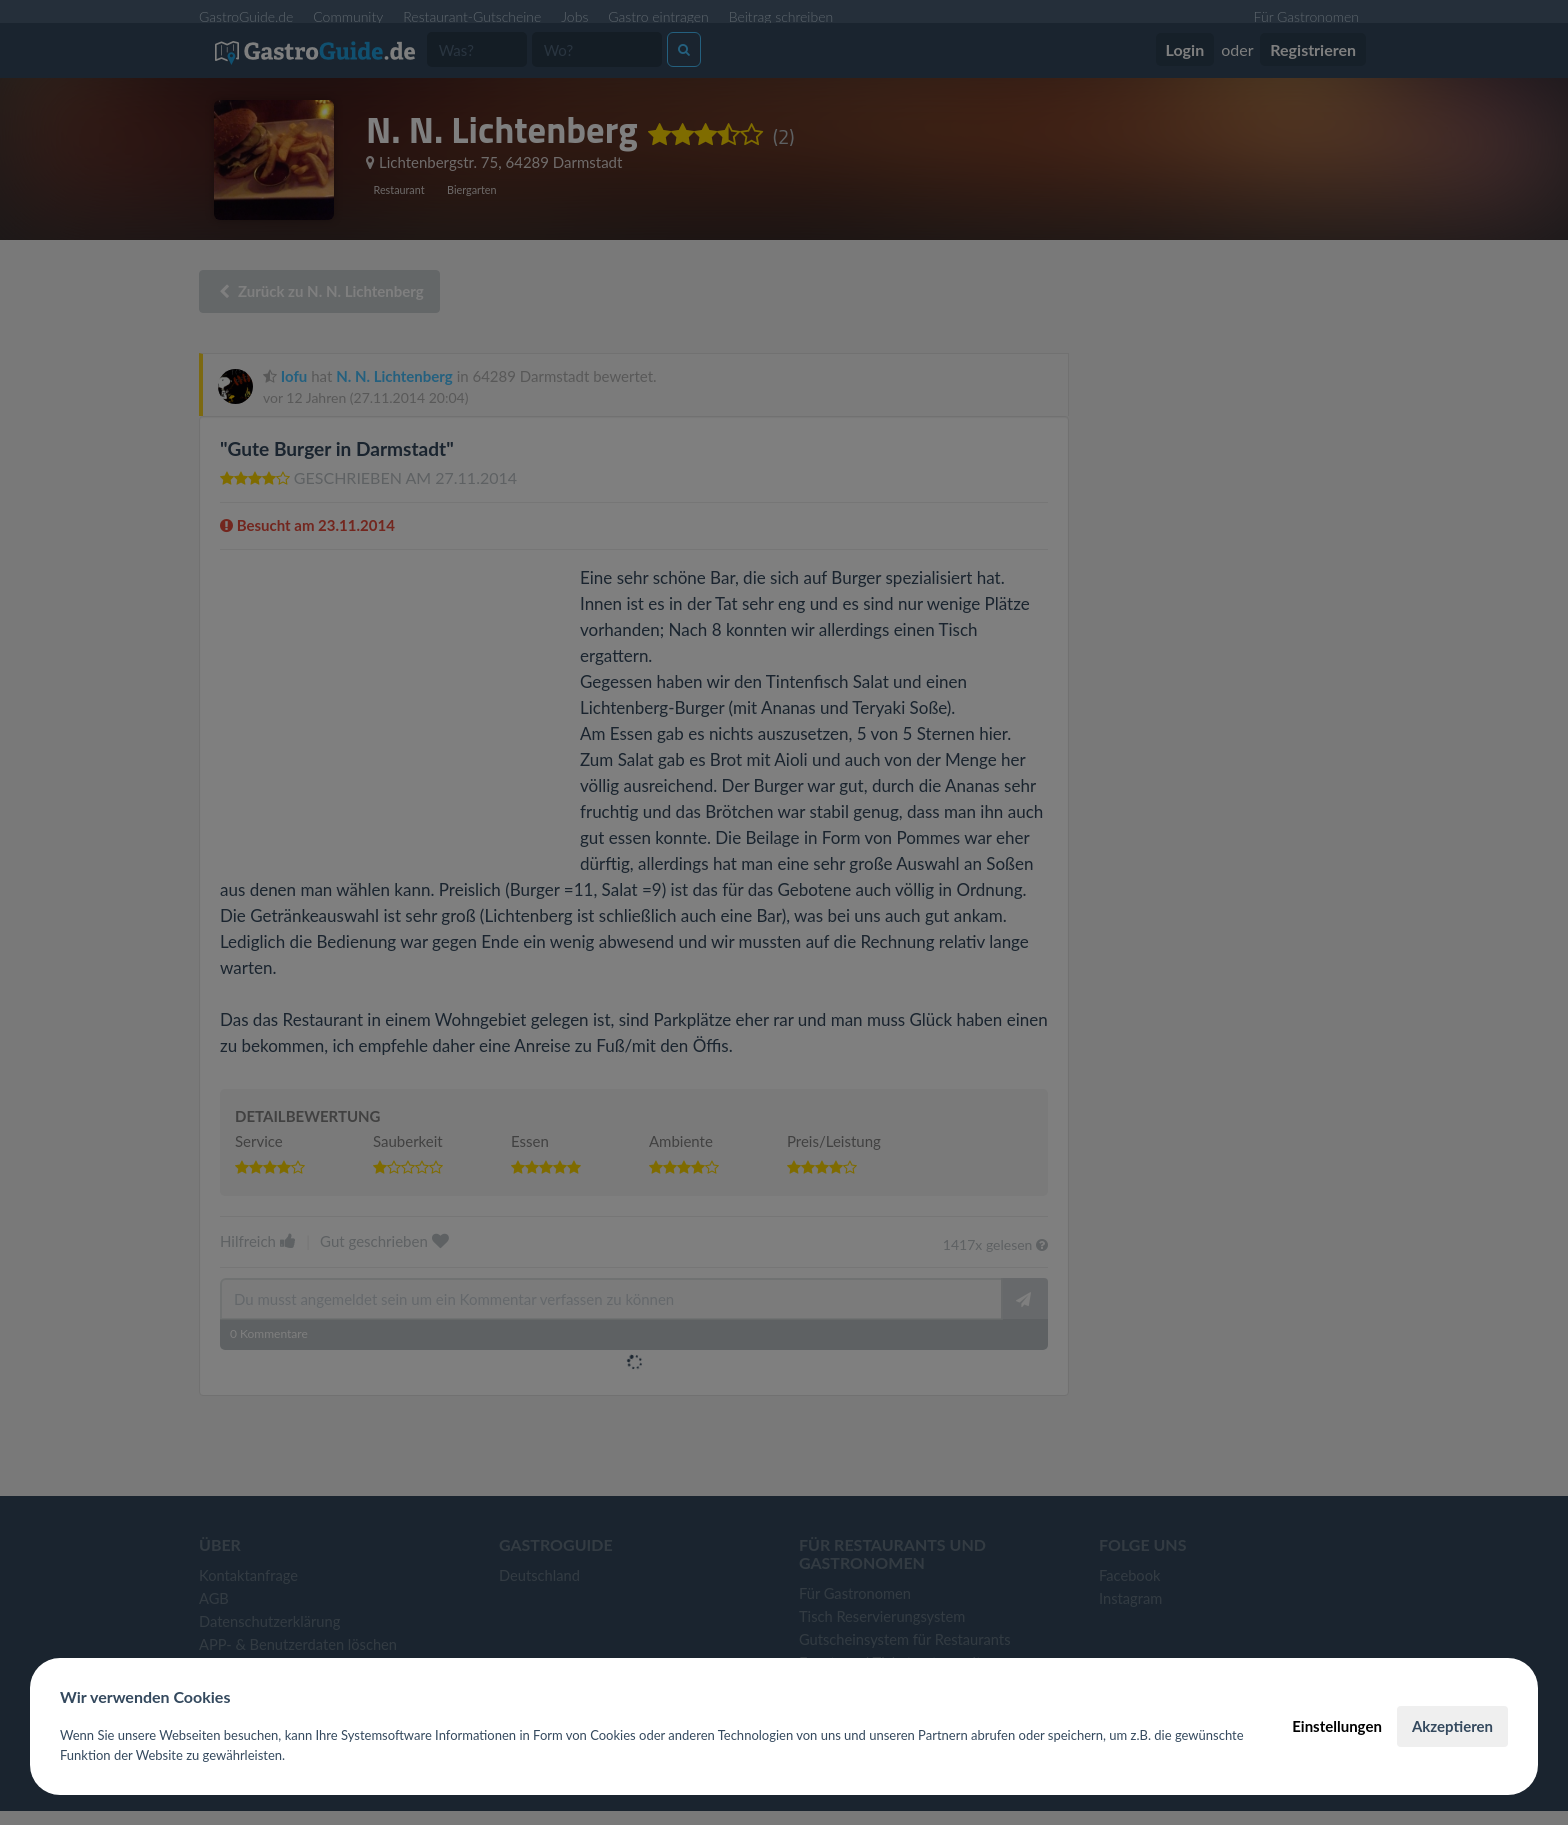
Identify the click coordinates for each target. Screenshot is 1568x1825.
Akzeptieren (1452, 1726)
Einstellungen (1337, 1726)
